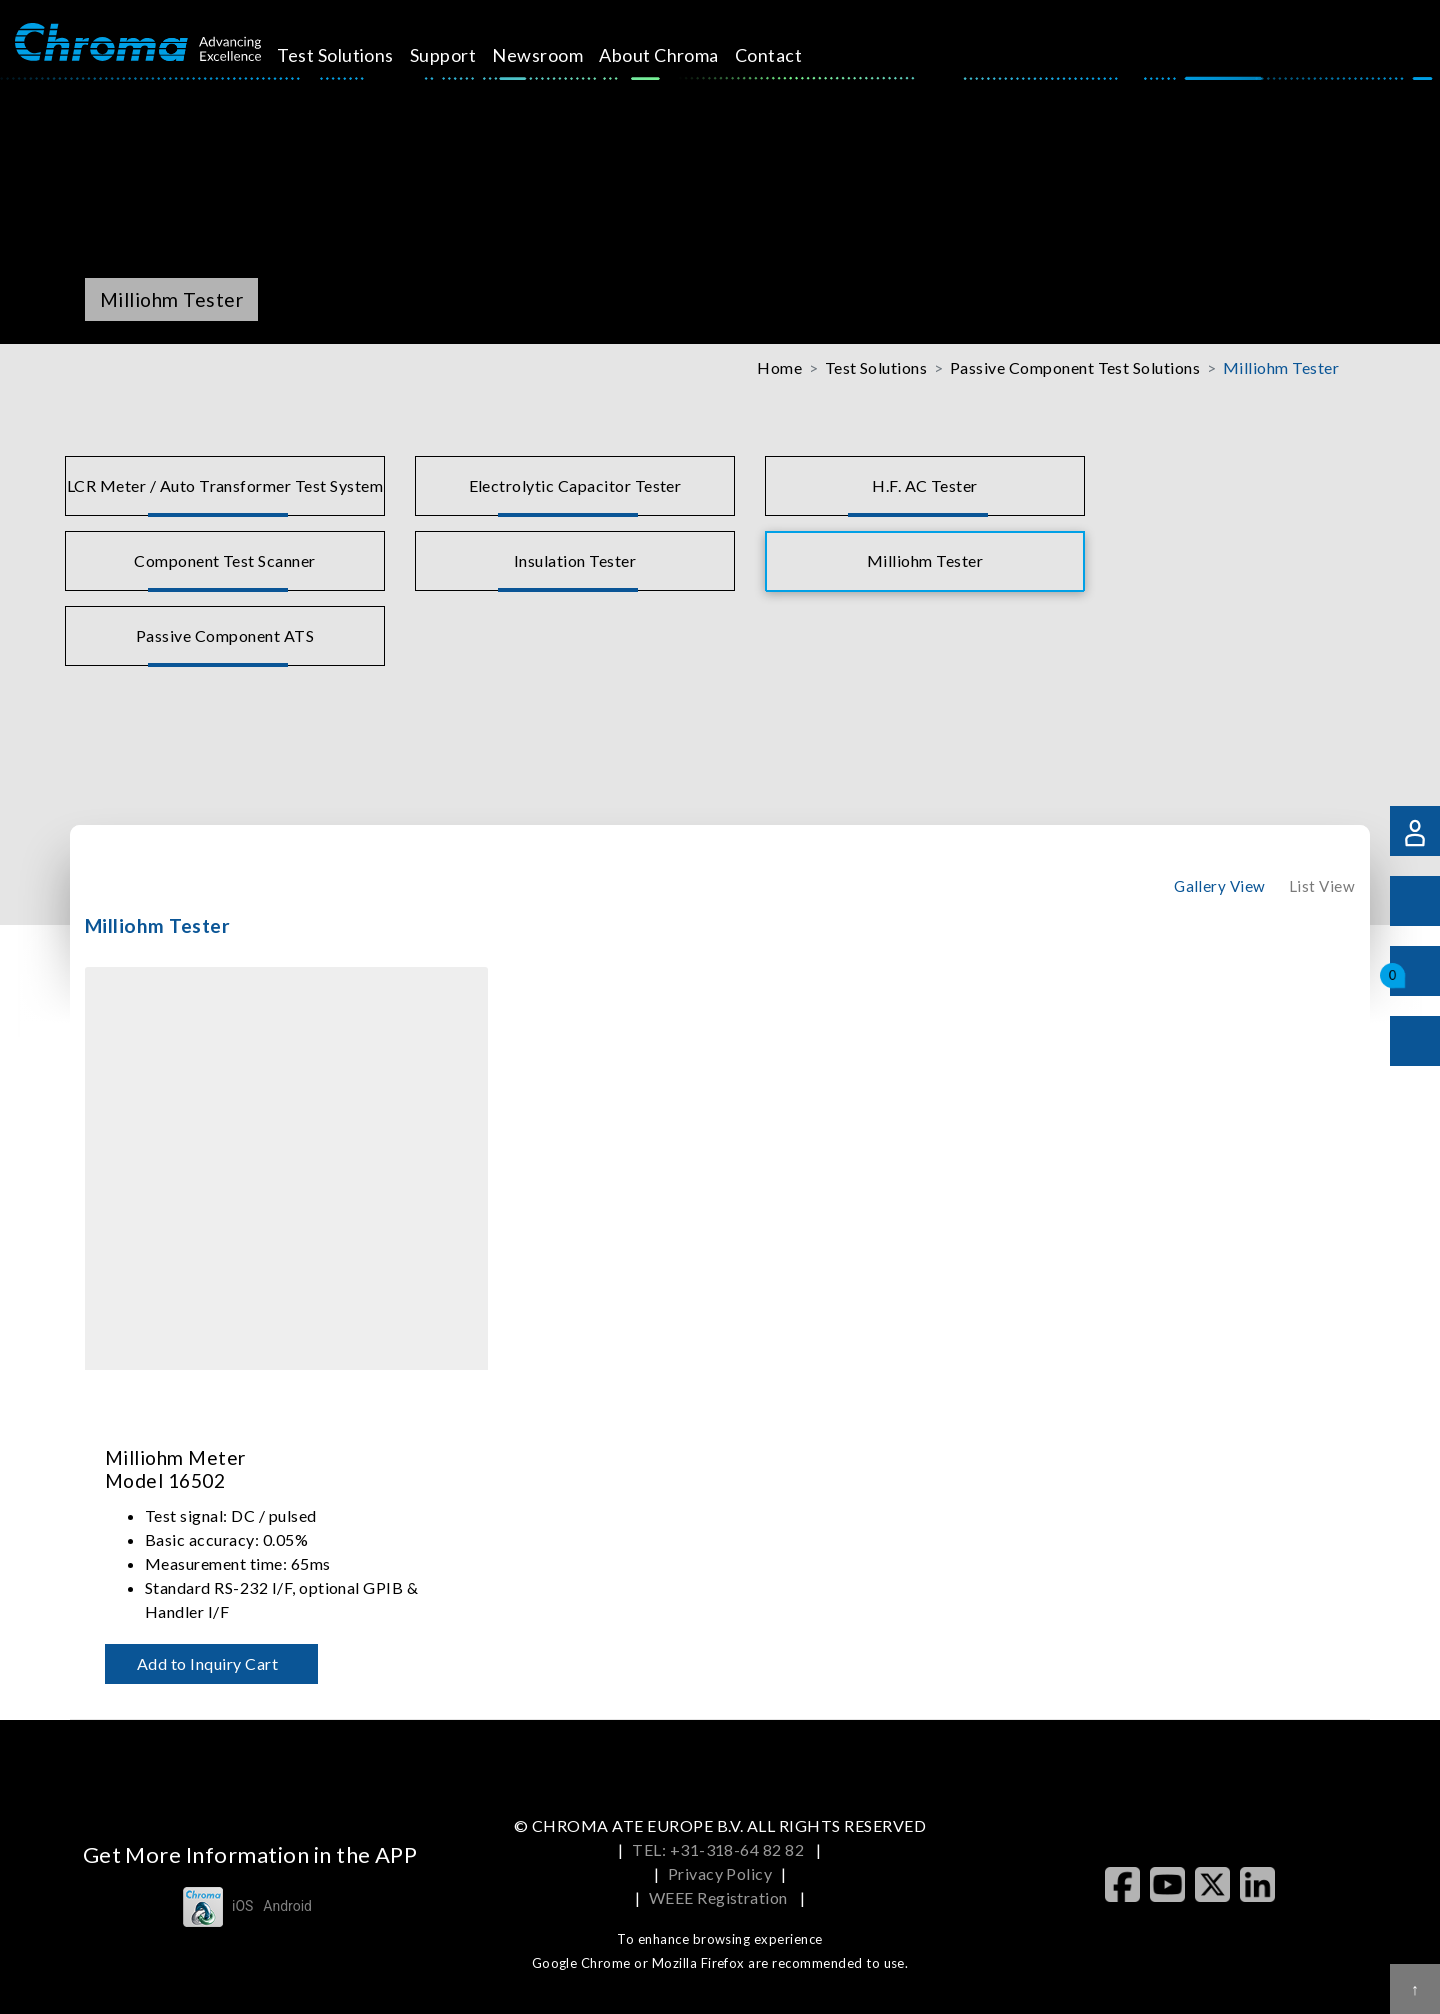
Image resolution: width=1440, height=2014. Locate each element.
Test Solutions (358, 55)
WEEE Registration (720, 1897)
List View (1322, 886)
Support (466, 55)
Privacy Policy (720, 1873)
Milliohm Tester (1281, 367)
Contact (791, 55)
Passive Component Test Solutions (1075, 367)
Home (779, 367)
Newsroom (560, 55)
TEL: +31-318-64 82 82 (720, 1849)
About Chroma (682, 55)
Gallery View (1220, 886)
